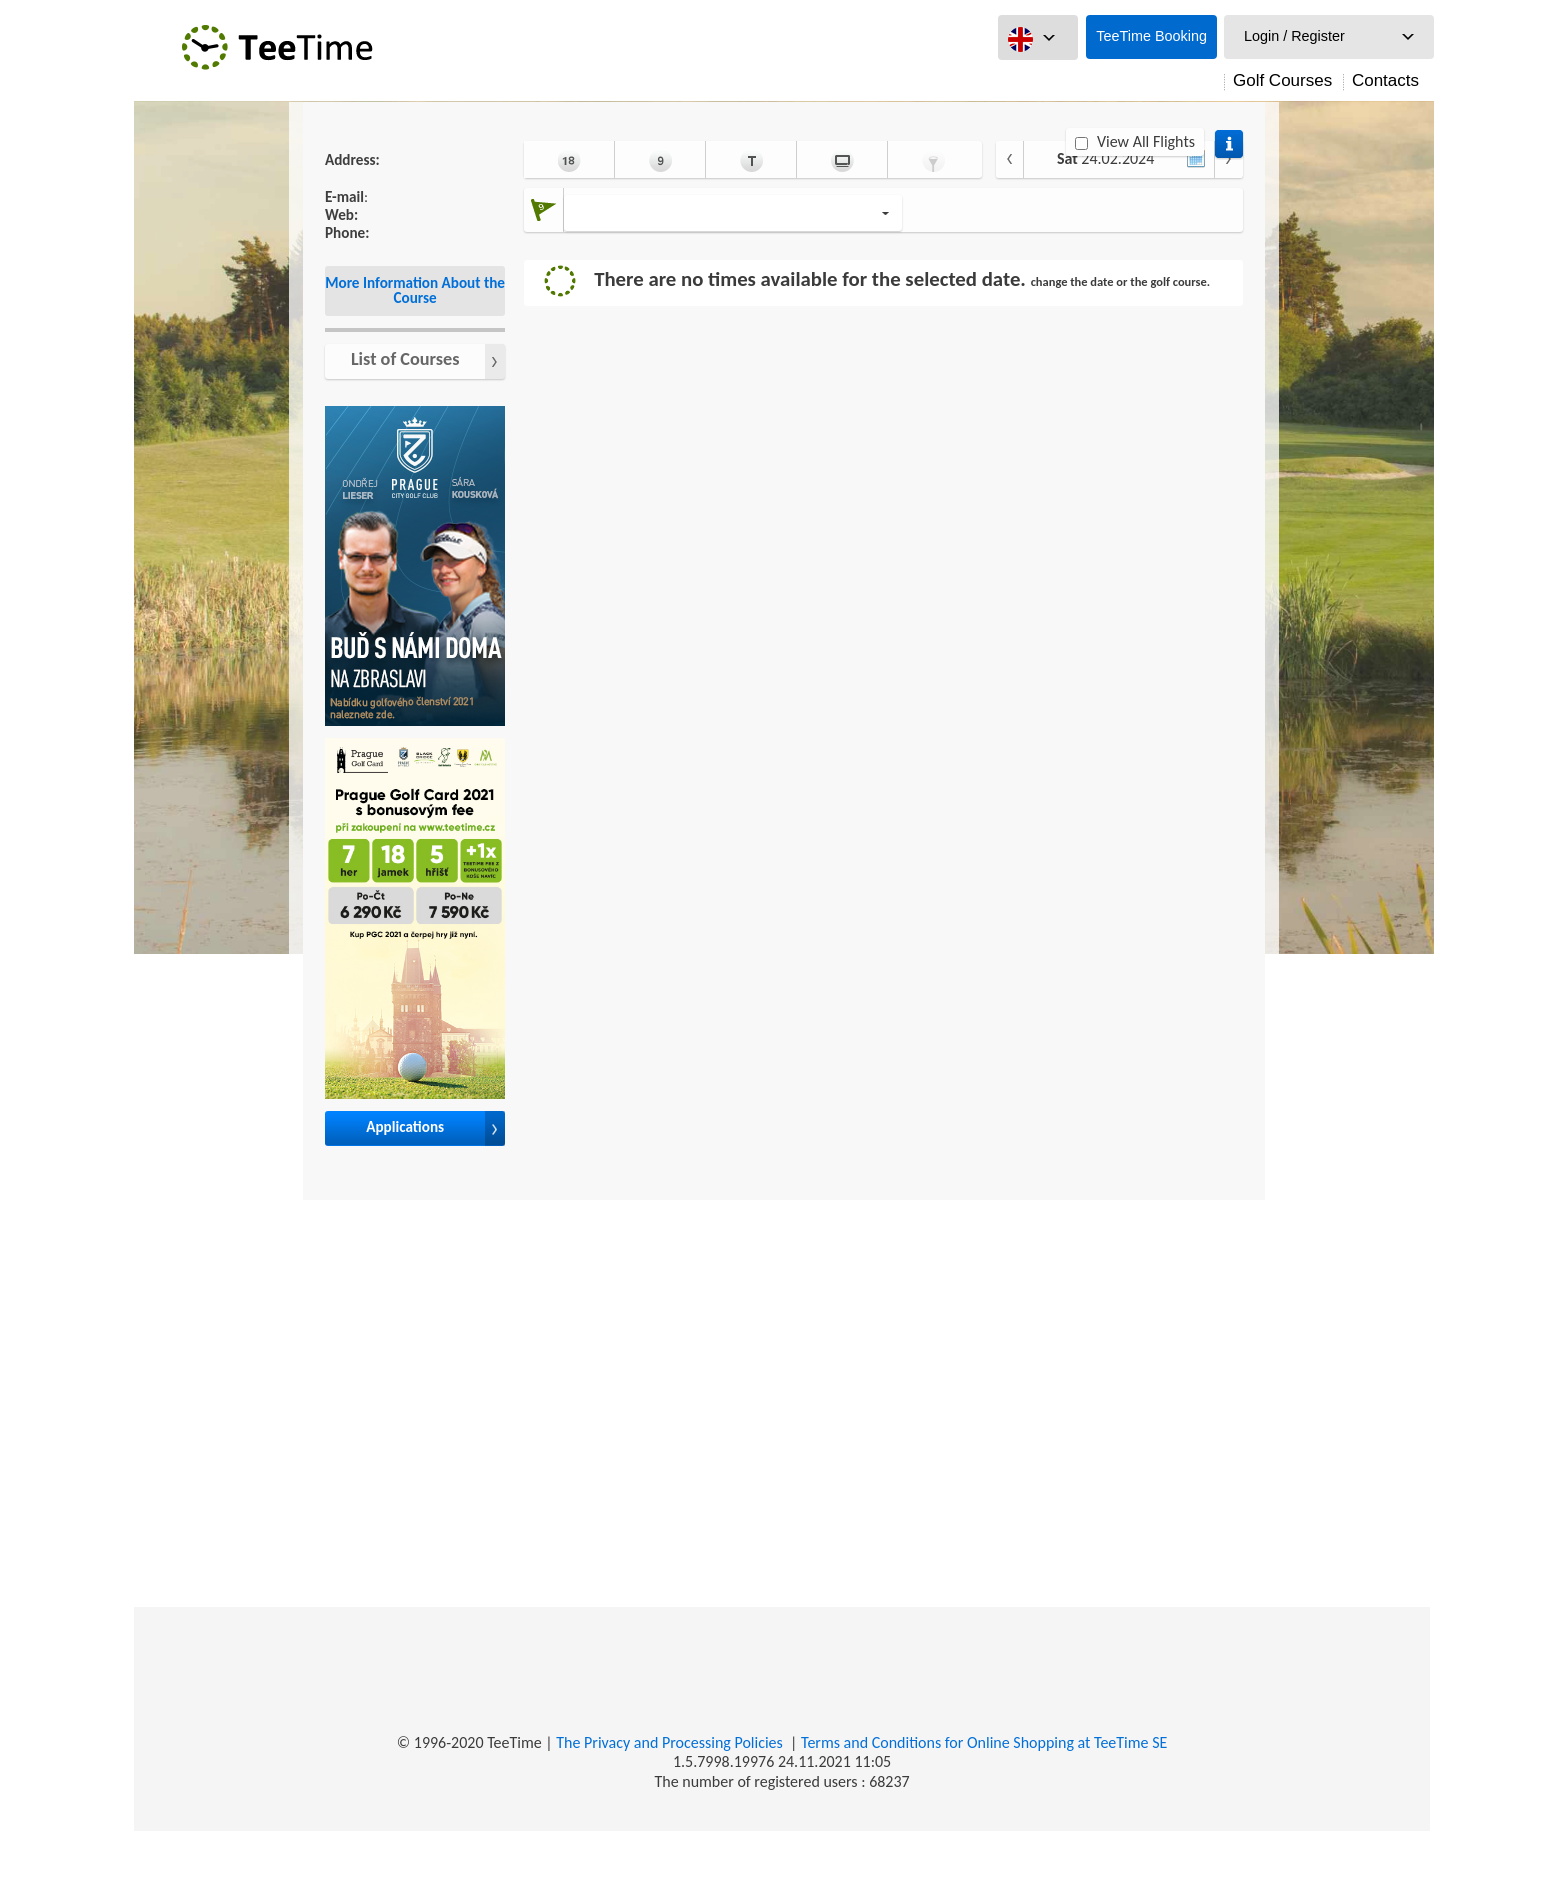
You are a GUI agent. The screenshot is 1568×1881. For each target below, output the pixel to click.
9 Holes (660, 160)
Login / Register (1294, 36)
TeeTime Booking (1151, 36)
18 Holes (569, 160)
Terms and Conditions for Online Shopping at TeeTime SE (984, 1742)
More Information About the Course (415, 290)
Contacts (1385, 80)
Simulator (842, 160)
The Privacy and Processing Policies (669, 1742)
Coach (751, 160)
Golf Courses (1282, 80)
